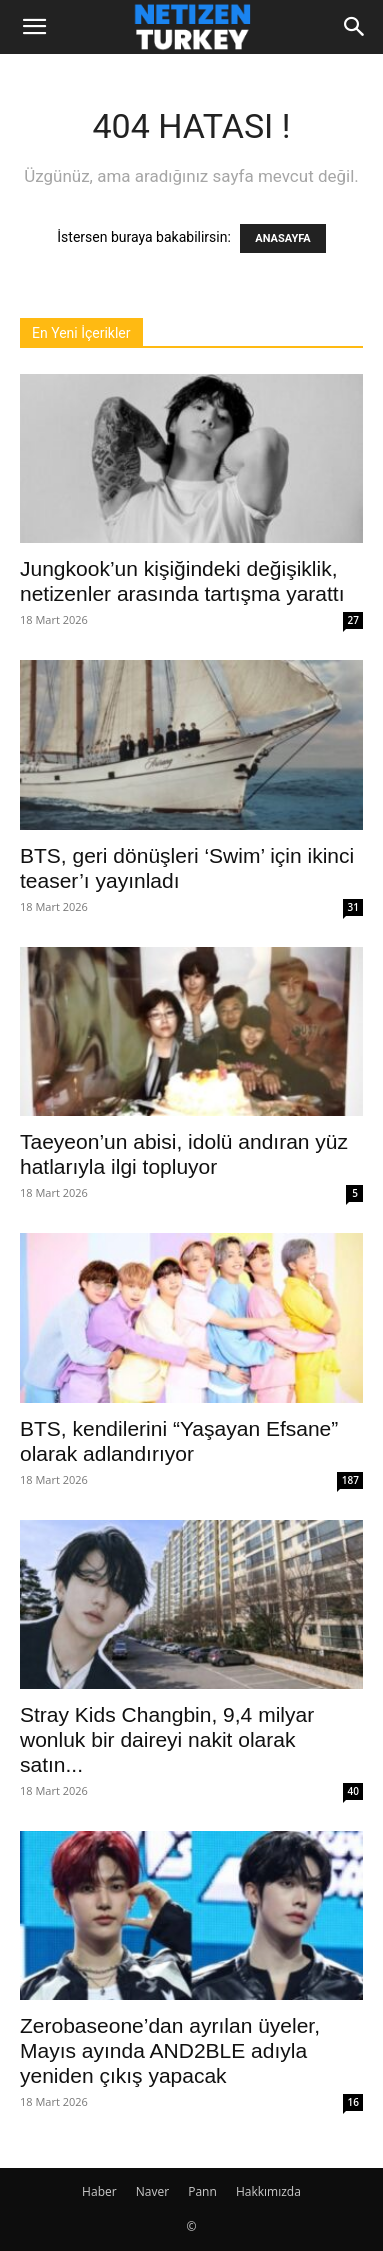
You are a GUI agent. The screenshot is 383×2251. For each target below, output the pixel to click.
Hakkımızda (268, 2191)
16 (353, 2102)
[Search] (355, 27)
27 (353, 620)
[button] (34, 27)
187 (350, 1480)
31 (353, 907)
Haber (99, 2191)
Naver (152, 2191)
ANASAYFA (282, 238)
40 (353, 1791)
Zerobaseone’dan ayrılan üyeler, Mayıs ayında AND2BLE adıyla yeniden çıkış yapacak (170, 2050)
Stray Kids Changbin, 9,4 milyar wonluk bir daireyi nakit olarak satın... (167, 1739)
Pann (202, 2191)
